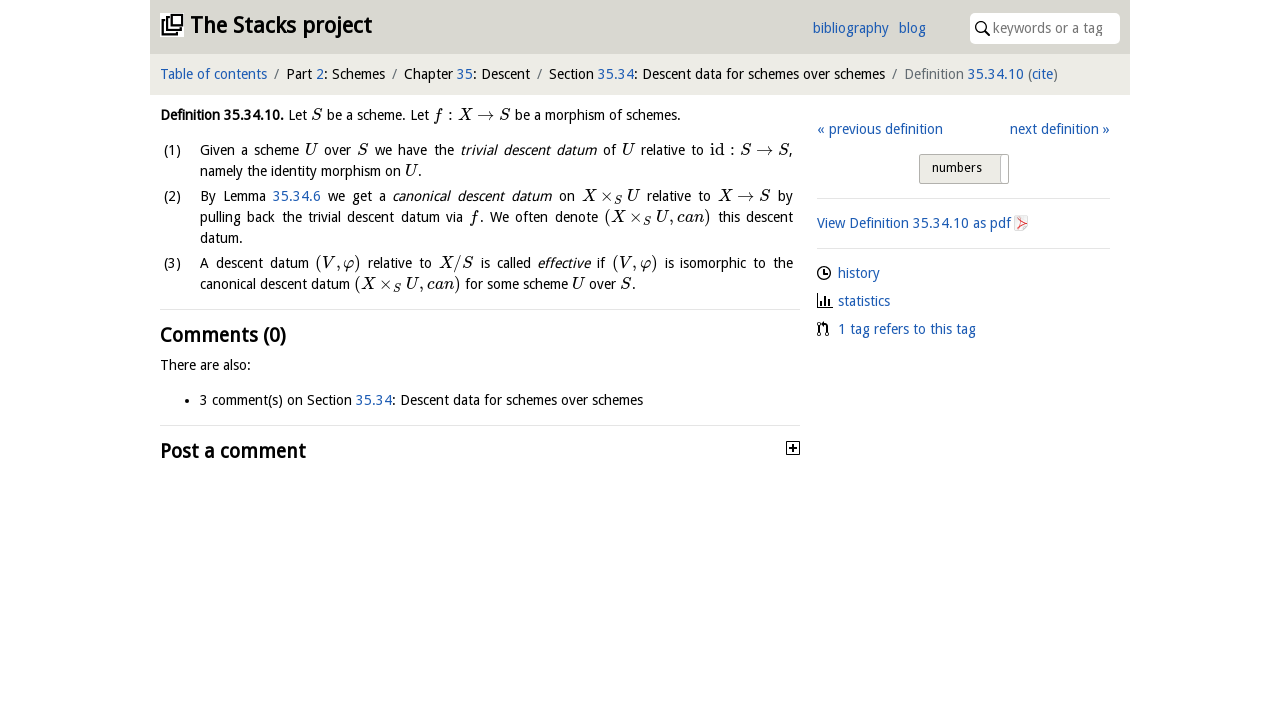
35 (465, 74)
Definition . (222, 115)
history (859, 273)
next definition (1054, 129)
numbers (957, 168)
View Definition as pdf (914, 223)
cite (1042, 74)
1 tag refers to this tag (907, 329)
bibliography (851, 28)
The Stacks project (281, 25)
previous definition (886, 129)
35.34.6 (297, 196)
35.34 (616, 74)
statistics (864, 301)
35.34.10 (996, 74)
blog (912, 28)
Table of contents (213, 74)
